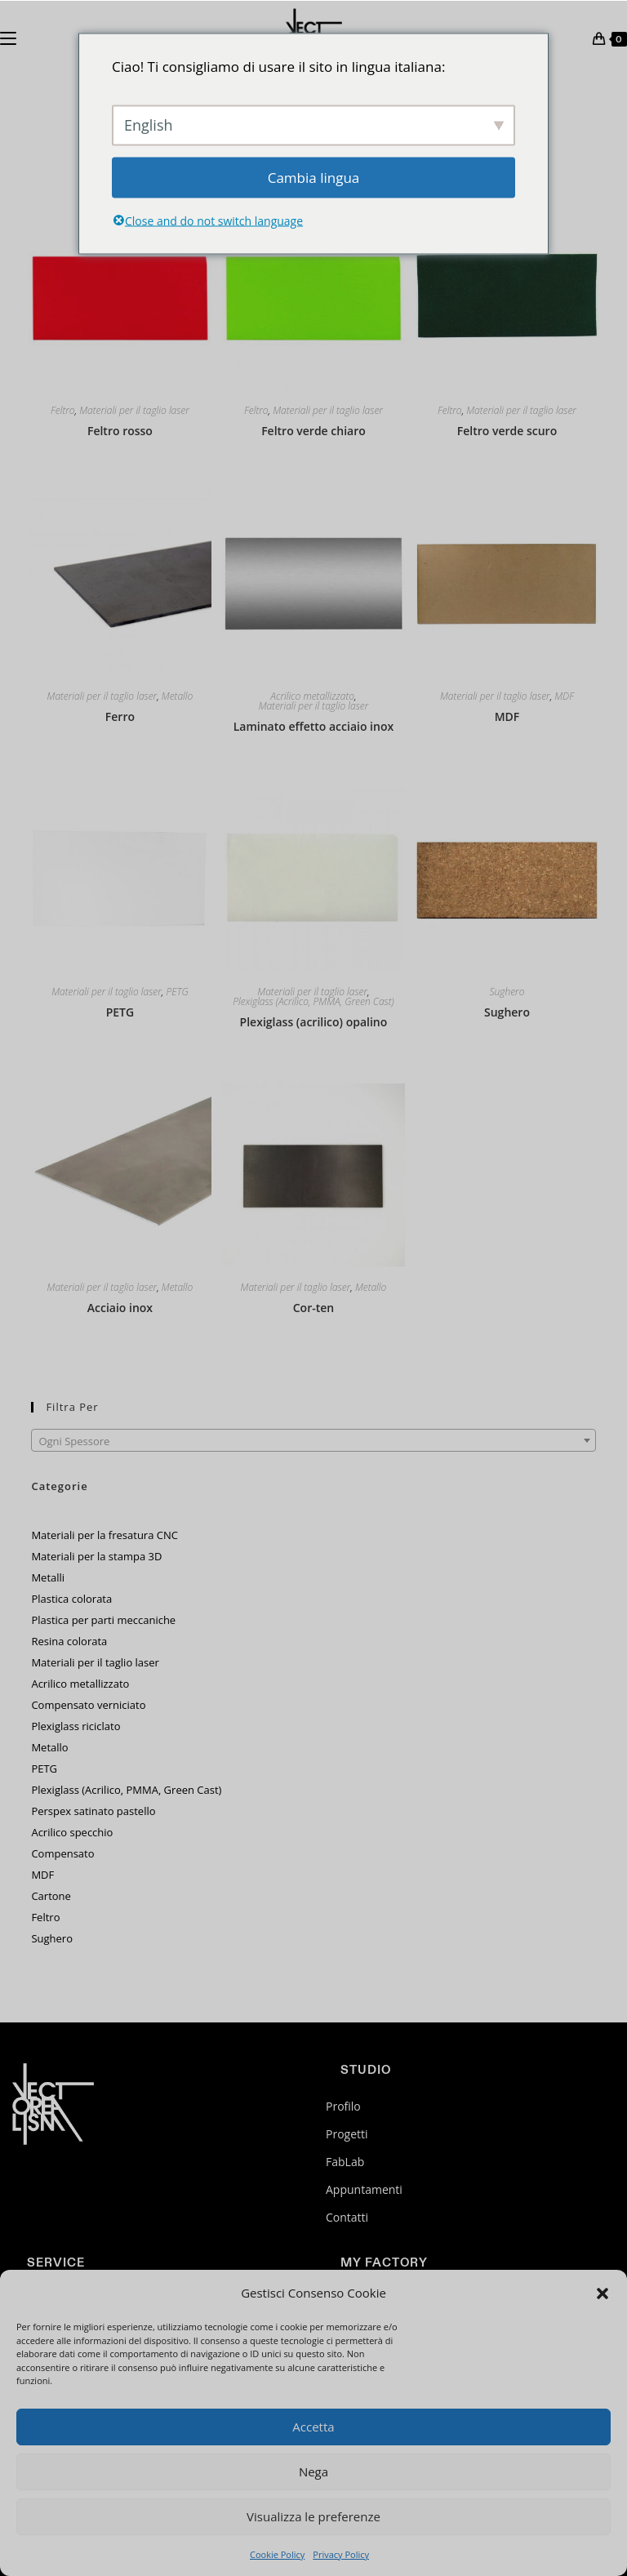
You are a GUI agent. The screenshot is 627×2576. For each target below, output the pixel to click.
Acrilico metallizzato (312, 696)
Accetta (313, 2426)
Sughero (507, 992)
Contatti (347, 2217)
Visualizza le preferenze (313, 2516)
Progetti (347, 2134)
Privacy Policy (341, 2554)
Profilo (343, 2106)
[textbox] (313, 1441)
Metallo (177, 696)
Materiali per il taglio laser (134, 411)
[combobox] (313, 1440)
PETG (177, 992)
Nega (313, 2471)
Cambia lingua (314, 176)
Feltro (63, 411)
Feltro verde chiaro (313, 430)
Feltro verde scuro (507, 430)
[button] (602, 2293)
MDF (564, 696)
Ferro (120, 716)
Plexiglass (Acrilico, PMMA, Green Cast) (313, 1002)
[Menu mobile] (8, 36)
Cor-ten (313, 1307)
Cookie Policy (277, 2554)
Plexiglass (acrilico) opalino (314, 1022)
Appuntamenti (364, 2189)
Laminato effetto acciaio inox (313, 726)
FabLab (345, 2161)
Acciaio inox (120, 1307)
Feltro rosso (120, 430)
